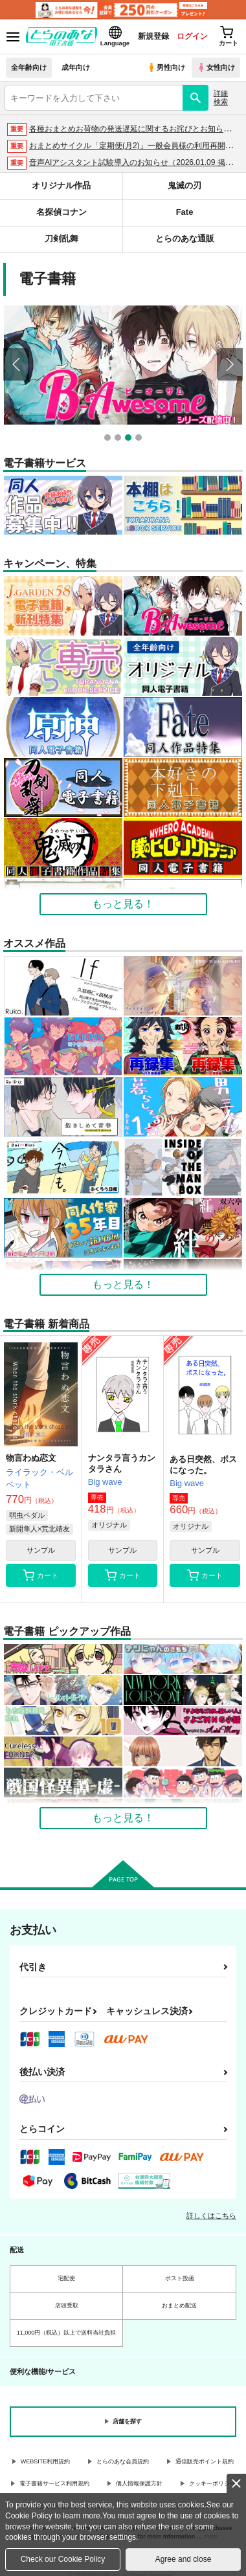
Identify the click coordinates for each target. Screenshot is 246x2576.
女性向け (216, 67)
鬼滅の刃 (184, 185)
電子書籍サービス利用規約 (54, 2482)
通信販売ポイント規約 (204, 2460)
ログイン (192, 36)
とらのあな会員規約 (122, 2460)
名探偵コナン (61, 212)
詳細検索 (221, 97)
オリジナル (109, 1524)
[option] (124, 365)
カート (40, 1575)
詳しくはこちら (211, 2214)
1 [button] (109, 439)
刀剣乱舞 (61, 238)
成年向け (76, 67)
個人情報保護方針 (139, 2482)
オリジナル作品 (61, 185)
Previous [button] (16, 364)
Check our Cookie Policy (63, 2559)
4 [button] (140, 439)
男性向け (166, 67)
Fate (185, 212)
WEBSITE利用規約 (46, 2460)
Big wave (105, 1481)
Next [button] (230, 364)
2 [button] (119, 439)
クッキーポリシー (212, 2482)
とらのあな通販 (184, 238)
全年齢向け (29, 67)
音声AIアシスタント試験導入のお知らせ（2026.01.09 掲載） (135, 162)
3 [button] (129, 439)
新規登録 (153, 36)
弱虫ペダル (27, 1514)
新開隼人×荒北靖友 (39, 1528)
